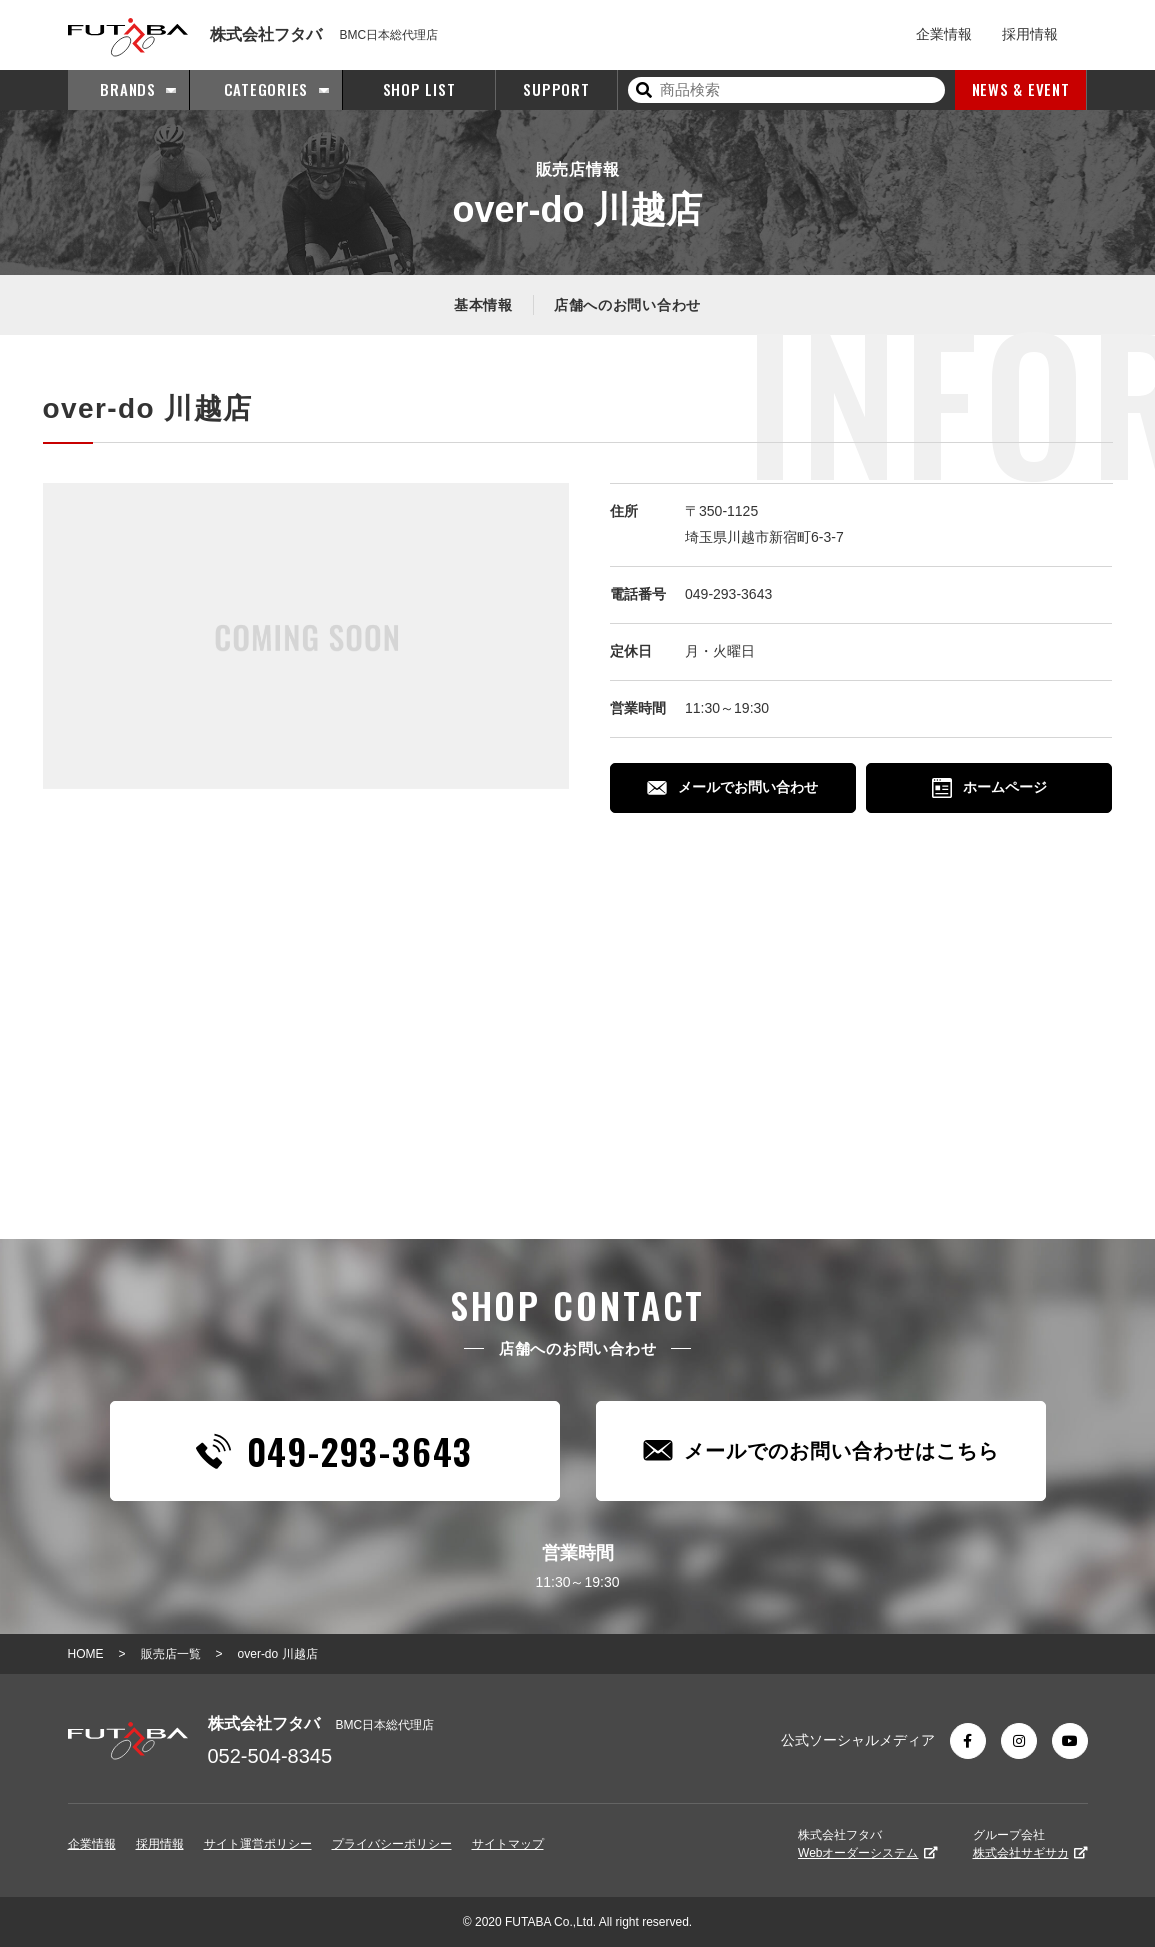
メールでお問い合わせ (732, 787)
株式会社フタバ (867, 1844)
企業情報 (944, 34)
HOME (86, 1654)
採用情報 (1030, 34)
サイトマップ (508, 1844)
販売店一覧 (171, 1654)
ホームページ (989, 788)
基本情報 (483, 305)
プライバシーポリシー (392, 1844)
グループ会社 (1030, 1844)
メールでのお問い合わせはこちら (821, 1450)
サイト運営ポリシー (258, 1844)
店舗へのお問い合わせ (627, 305)
